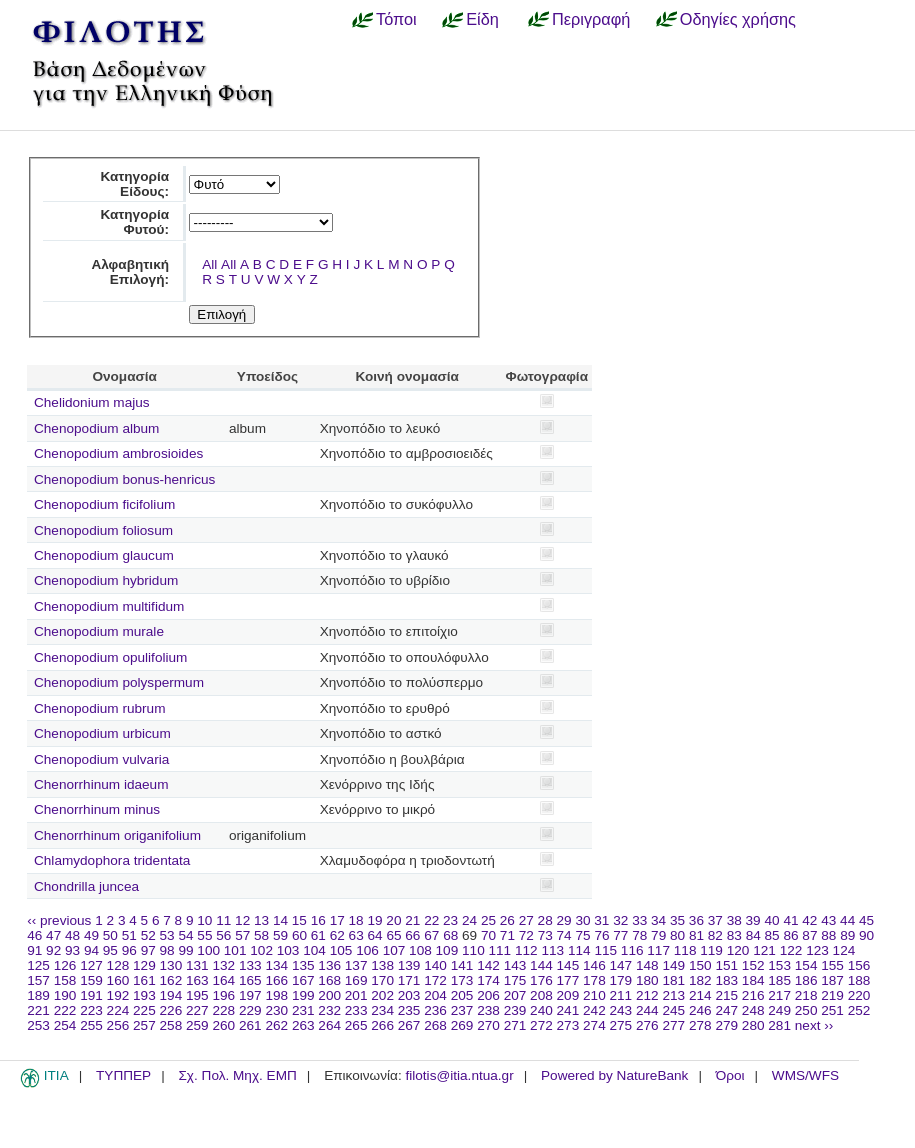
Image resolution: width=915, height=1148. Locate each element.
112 (526, 950)
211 (621, 995)
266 (382, 1025)
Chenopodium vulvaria (101, 759)
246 (700, 1010)
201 (356, 995)
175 (515, 980)
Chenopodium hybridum (106, 580)
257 (144, 1025)
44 (847, 920)
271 (515, 1025)
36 (696, 920)
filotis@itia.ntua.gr (459, 1075)
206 (488, 995)
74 (564, 935)
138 (382, 965)
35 (677, 920)
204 (435, 995)
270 (488, 1025)
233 (356, 1010)
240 (541, 1010)
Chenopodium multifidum (109, 606)
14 (280, 920)
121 (764, 950)
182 (700, 980)
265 (356, 1025)
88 (828, 935)
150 (700, 965)
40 (771, 920)
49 (91, 935)
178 (594, 980)
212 (647, 995)
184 (753, 980)
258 (171, 1025)
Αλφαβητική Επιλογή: (130, 272)
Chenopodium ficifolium (104, 504)
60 (299, 935)
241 (568, 1010)
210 (594, 995)
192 (118, 995)
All (209, 264)
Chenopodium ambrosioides (118, 453)
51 (129, 935)
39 (753, 920)
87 (809, 935)
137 (356, 965)
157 (38, 980)
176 (541, 980)
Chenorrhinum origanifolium (117, 835)
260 (223, 1025)
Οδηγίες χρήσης (738, 19)
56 (223, 935)
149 (673, 965)
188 (859, 980)
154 (806, 965)
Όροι (730, 1075)
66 (412, 935)
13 (261, 920)
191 (91, 995)
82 (715, 935)
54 (185, 935)
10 (204, 920)
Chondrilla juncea (86, 886)
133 (250, 965)
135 (303, 965)
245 (673, 1010)
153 (779, 965)
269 (462, 1025)
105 (341, 950)
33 (639, 920)
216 (753, 995)
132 (223, 965)
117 (658, 950)
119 (711, 950)
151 (726, 965)
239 (515, 1010)
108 (420, 950)
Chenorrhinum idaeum (101, 784)
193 (144, 995)
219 (832, 995)
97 (148, 950)
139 (409, 965)
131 (197, 965)
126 (65, 965)
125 (38, 965)
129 (144, 965)
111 (500, 950)
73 (545, 935)
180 (647, 980)
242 (594, 1010)
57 (242, 935)
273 (568, 1025)
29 (564, 920)
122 (791, 950)
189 (38, 995)
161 (144, 980)
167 (303, 980)
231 (303, 1010)
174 (488, 980)
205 (462, 995)
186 (806, 980)
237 (462, 1010)
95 (110, 950)
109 (447, 950)
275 (621, 1025)
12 (242, 920)
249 (779, 1010)
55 (204, 935)
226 (171, 1010)
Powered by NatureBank (614, 1075)
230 (276, 1010)
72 (526, 935)
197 (250, 995)
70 (488, 935)
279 (726, 1025)
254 (65, 1025)
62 (337, 935)
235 (409, 1010)
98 (167, 950)
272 (541, 1025)
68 (450, 935)
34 (658, 920)
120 (738, 950)
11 (223, 920)
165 (250, 980)
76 (601, 935)
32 (620, 920)
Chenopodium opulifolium (110, 657)
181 (673, 980)
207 (515, 995)
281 (779, 1025)
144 (541, 965)
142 (488, 965)
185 (779, 980)
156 (859, 965)
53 (167, 935)
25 (488, 920)
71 (507, 935)
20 (393, 920)
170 (382, 980)
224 (118, 1010)
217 (779, 995)
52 (148, 935)
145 (568, 965)
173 (462, 980)
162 (171, 980)
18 (356, 920)
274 (594, 1025)
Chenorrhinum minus (97, 809)
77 (620, 935)
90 (866, 935)
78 (639, 935)
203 (409, 995)
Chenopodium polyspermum (119, 682)
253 (38, 1025)
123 (817, 950)
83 (734, 935)
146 (594, 965)
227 (197, 1010)
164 (223, 980)
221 (38, 1010)
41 (790, 920)
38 (734, 920)
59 (280, 935)
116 (632, 950)
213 (673, 995)
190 (65, 995)
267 (409, 1025)
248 (753, 1010)
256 (118, 1025)
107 (394, 950)
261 (250, 1025)
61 (318, 935)
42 (809, 920)
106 (367, 950)
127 (91, 965)
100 (208, 950)
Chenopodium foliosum (103, 530)
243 (621, 1010)
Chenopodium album (96, 428)
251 (832, 1010)
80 (677, 935)
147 (621, 965)
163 (197, 980)
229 (250, 1010)
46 (34, 935)
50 (110, 935)
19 (374, 920)
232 (329, 1010)
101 (235, 950)
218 (806, 995)
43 (828, 920)
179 (621, 980)
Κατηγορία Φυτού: (134, 222)
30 (582, 920)
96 (129, 950)
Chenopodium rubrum (99, 708)
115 (605, 950)
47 (53, 935)
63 (356, 935)
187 (832, 980)
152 (753, 965)
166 (276, 980)
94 (91, 950)
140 (435, 965)
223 (91, 1010)
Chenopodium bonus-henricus (124, 479)
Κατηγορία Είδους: (134, 184)
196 (223, 995)
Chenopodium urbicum (102, 733)
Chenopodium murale (99, 631)
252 (859, 1010)
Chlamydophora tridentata (112, 860)
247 (726, 1010)
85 (772, 935)
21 (412, 920)
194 (171, 995)
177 (568, 980)
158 (65, 980)
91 (34, 950)
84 (753, 935)
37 (715, 920)
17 (337, 920)
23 (450, 920)
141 (462, 965)
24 (469, 920)
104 (314, 950)
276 (647, 1025)
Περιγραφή (591, 19)
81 (696, 935)
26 (507, 920)
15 (299, 920)
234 (382, 1010)
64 (375, 935)
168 (329, 980)
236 (435, 1010)
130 (171, 965)
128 (118, 965)
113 (552, 950)
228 (223, 1010)
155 (832, 965)
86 (790, 935)
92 (53, 950)
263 (303, 1025)
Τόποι (396, 19)
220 (859, 995)
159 (91, 980)
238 (488, 1010)
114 (579, 950)
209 (568, 995)
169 (356, 980)
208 (541, 995)
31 (601, 920)
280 (753, 1025)
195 (197, 995)
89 (847, 935)
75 (582, 935)
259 (197, 1025)
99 (185, 950)
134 (276, 965)
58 (261, 935)
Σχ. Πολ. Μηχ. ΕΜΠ (237, 1075)
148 (647, 965)
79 (658, 935)
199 (303, 995)
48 (72, 935)
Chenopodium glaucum (104, 555)
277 (673, 1025)
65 (393, 935)
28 (545, 920)
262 (276, 1025)
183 (726, 980)
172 (435, 980)
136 (329, 965)
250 (806, 1010)
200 (329, 995)
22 (431, 920)
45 (866, 920)
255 (91, 1025)
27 (526, 920)
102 (261, 950)
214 (700, 995)
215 (726, 995)
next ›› (814, 1025)
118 (685, 950)
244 (647, 1010)
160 (118, 980)
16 (318, 920)
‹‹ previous (59, 920)
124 (844, 950)
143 (515, 965)
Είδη (482, 19)
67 (431, 935)
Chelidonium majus (92, 402)
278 (700, 1025)
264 (329, 1025)
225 (144, 1010)
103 (288, 950)
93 (72, 950)
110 (473, 950)
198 (276, 995)
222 (65, 1010)
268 (435, 1025)
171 (409, 980)
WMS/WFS (805, 1075)
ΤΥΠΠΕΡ (123, 1075)
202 (382, 995)
